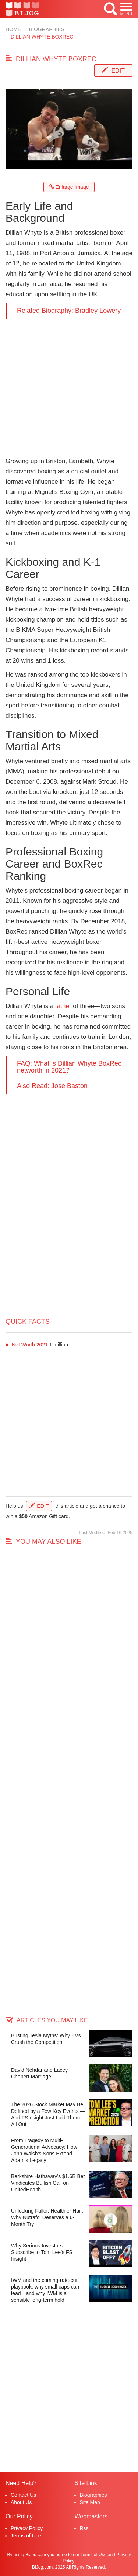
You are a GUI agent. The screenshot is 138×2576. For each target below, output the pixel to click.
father (63, 1006)
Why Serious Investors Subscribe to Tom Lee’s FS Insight (41, 2252)
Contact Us (23, 2495)
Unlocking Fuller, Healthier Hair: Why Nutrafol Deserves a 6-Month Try (47, 2217)
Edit (118, 70)
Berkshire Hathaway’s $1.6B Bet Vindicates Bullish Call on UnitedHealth (48, 2182)
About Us (21, 2502)
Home (13, 29)
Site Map (90, 2502)
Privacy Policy (27, 2528)
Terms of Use (26, 2536)
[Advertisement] (69, 387)
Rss (84, 2528)
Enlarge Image (69, 187)
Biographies (46, 29)
